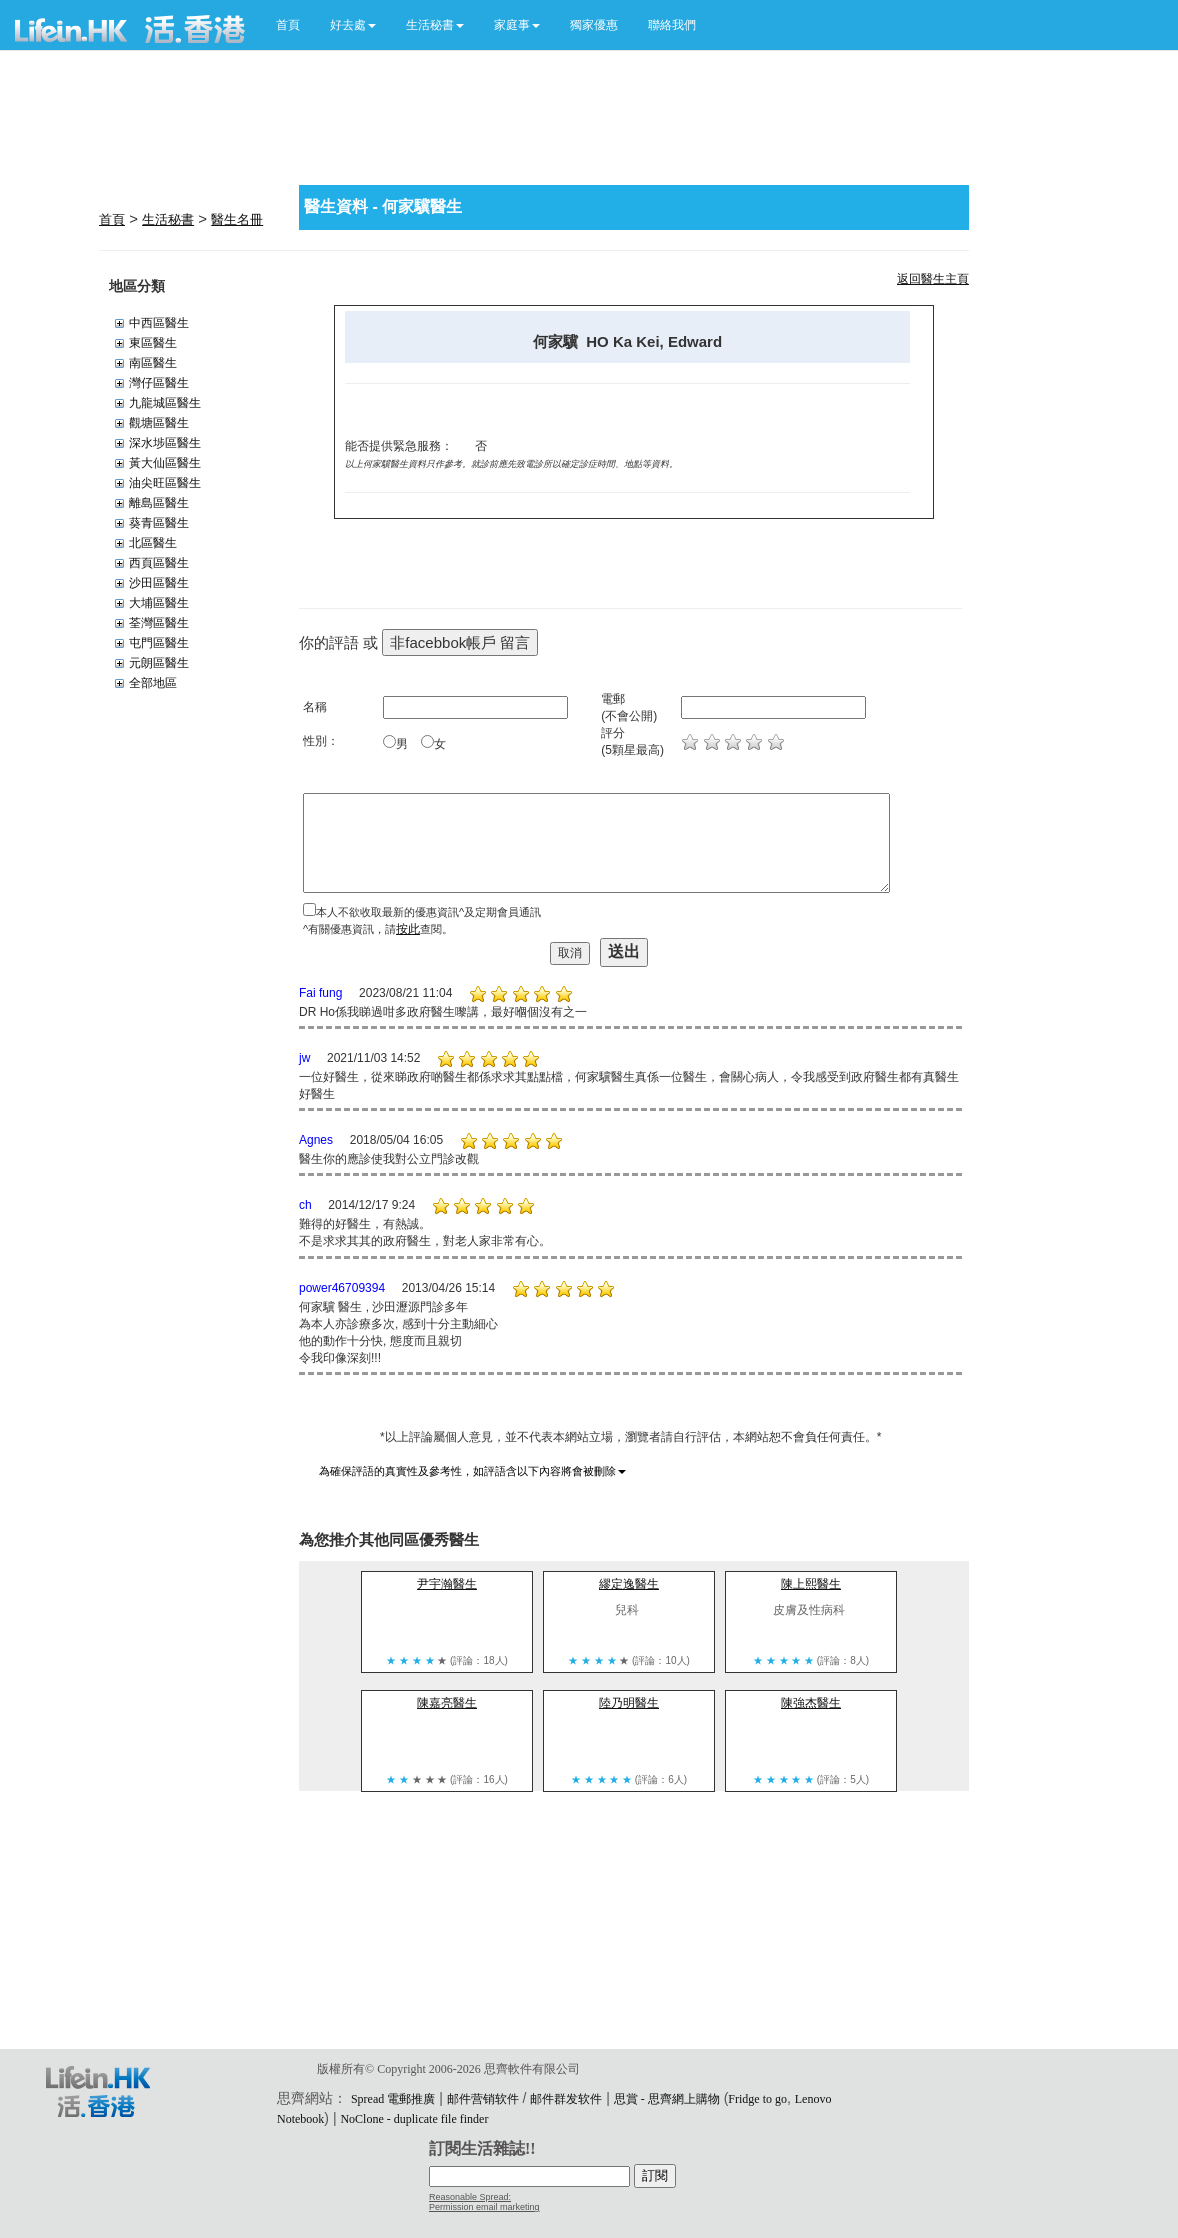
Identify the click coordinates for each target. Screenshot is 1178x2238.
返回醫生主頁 (933, 279)
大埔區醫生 (159, 603)
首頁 (288, 25)
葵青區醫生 (159, 523)
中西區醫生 (159, 323)
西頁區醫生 (159, 563)
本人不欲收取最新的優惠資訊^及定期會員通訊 (428, 912)
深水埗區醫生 (165, 443)
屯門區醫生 (159, 643)
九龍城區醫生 (165, 403)
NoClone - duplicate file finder (414, 2119)
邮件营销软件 (483, 2099)
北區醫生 (153, 543)
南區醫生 (153, 363)
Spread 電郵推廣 (393, 2099)
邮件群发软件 (566, 2099)
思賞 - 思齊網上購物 (667, 2099)
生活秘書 (168, 219)
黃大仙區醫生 (165, 463)
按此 (408, 929)
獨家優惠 (594, 25)
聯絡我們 (672, 25)
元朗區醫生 (159, 663)
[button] (353, 25)
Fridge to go (757, 2099)
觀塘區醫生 (159, 423)
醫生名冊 (237, 219)
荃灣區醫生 (159, 623)
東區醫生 (153, 343)
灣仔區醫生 (159, 383)
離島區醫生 (159, 503)
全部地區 (153, 683)
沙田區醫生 (159, 583)
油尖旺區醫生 (165, 483)
